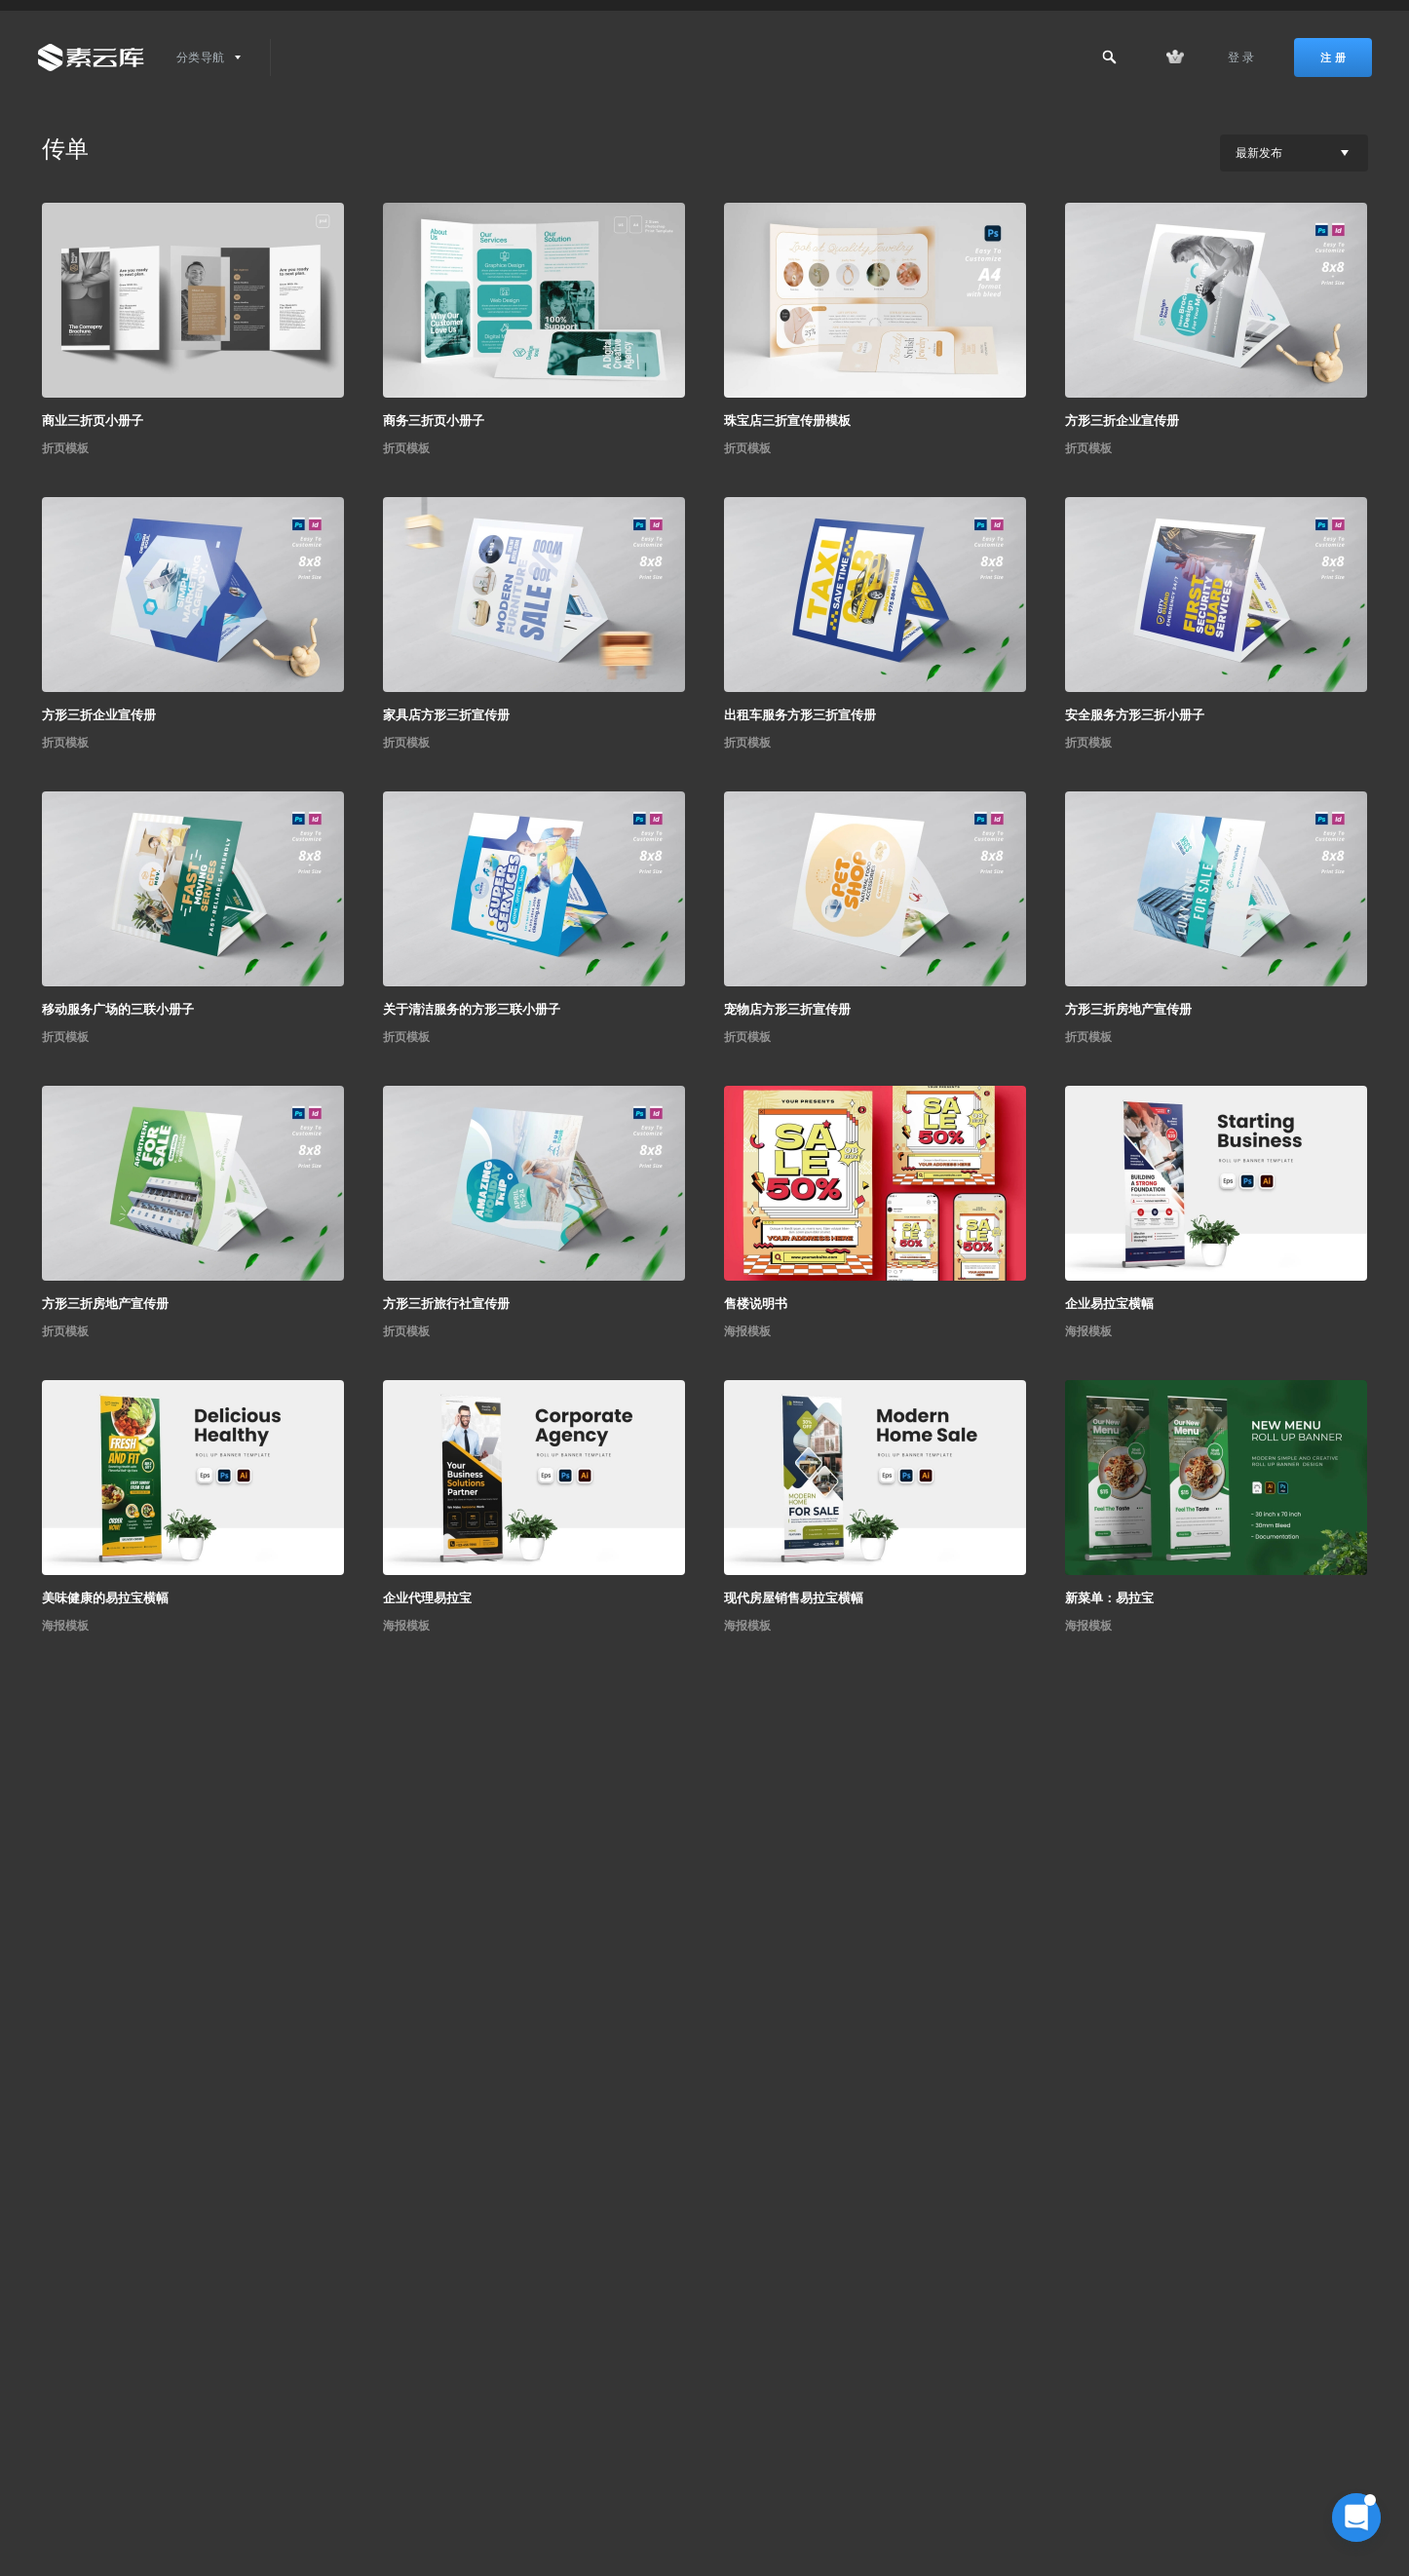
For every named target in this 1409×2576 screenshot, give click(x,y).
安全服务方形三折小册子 (1134, 715)
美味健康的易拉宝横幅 (105, 1598)
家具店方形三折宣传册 (446, 715)
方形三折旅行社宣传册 (446, 1303)
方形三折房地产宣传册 (1128, 1009)
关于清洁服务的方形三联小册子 (471, 1009)
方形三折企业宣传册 (1122, 420)
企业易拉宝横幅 (1109, 1303)
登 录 (1241, 57)
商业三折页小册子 (92, 420)
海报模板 (747, 1331)
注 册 (1333, 57)
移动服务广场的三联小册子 (118, 1009)
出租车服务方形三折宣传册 (800, 715)
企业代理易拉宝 (427, 1598)
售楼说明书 (755, 1303)
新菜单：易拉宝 (1109, 1598)
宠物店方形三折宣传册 (787, 1009)
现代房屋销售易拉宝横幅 (793, 1598)
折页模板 (65, 448)
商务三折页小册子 (433, 420)
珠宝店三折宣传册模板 (787, 420)
